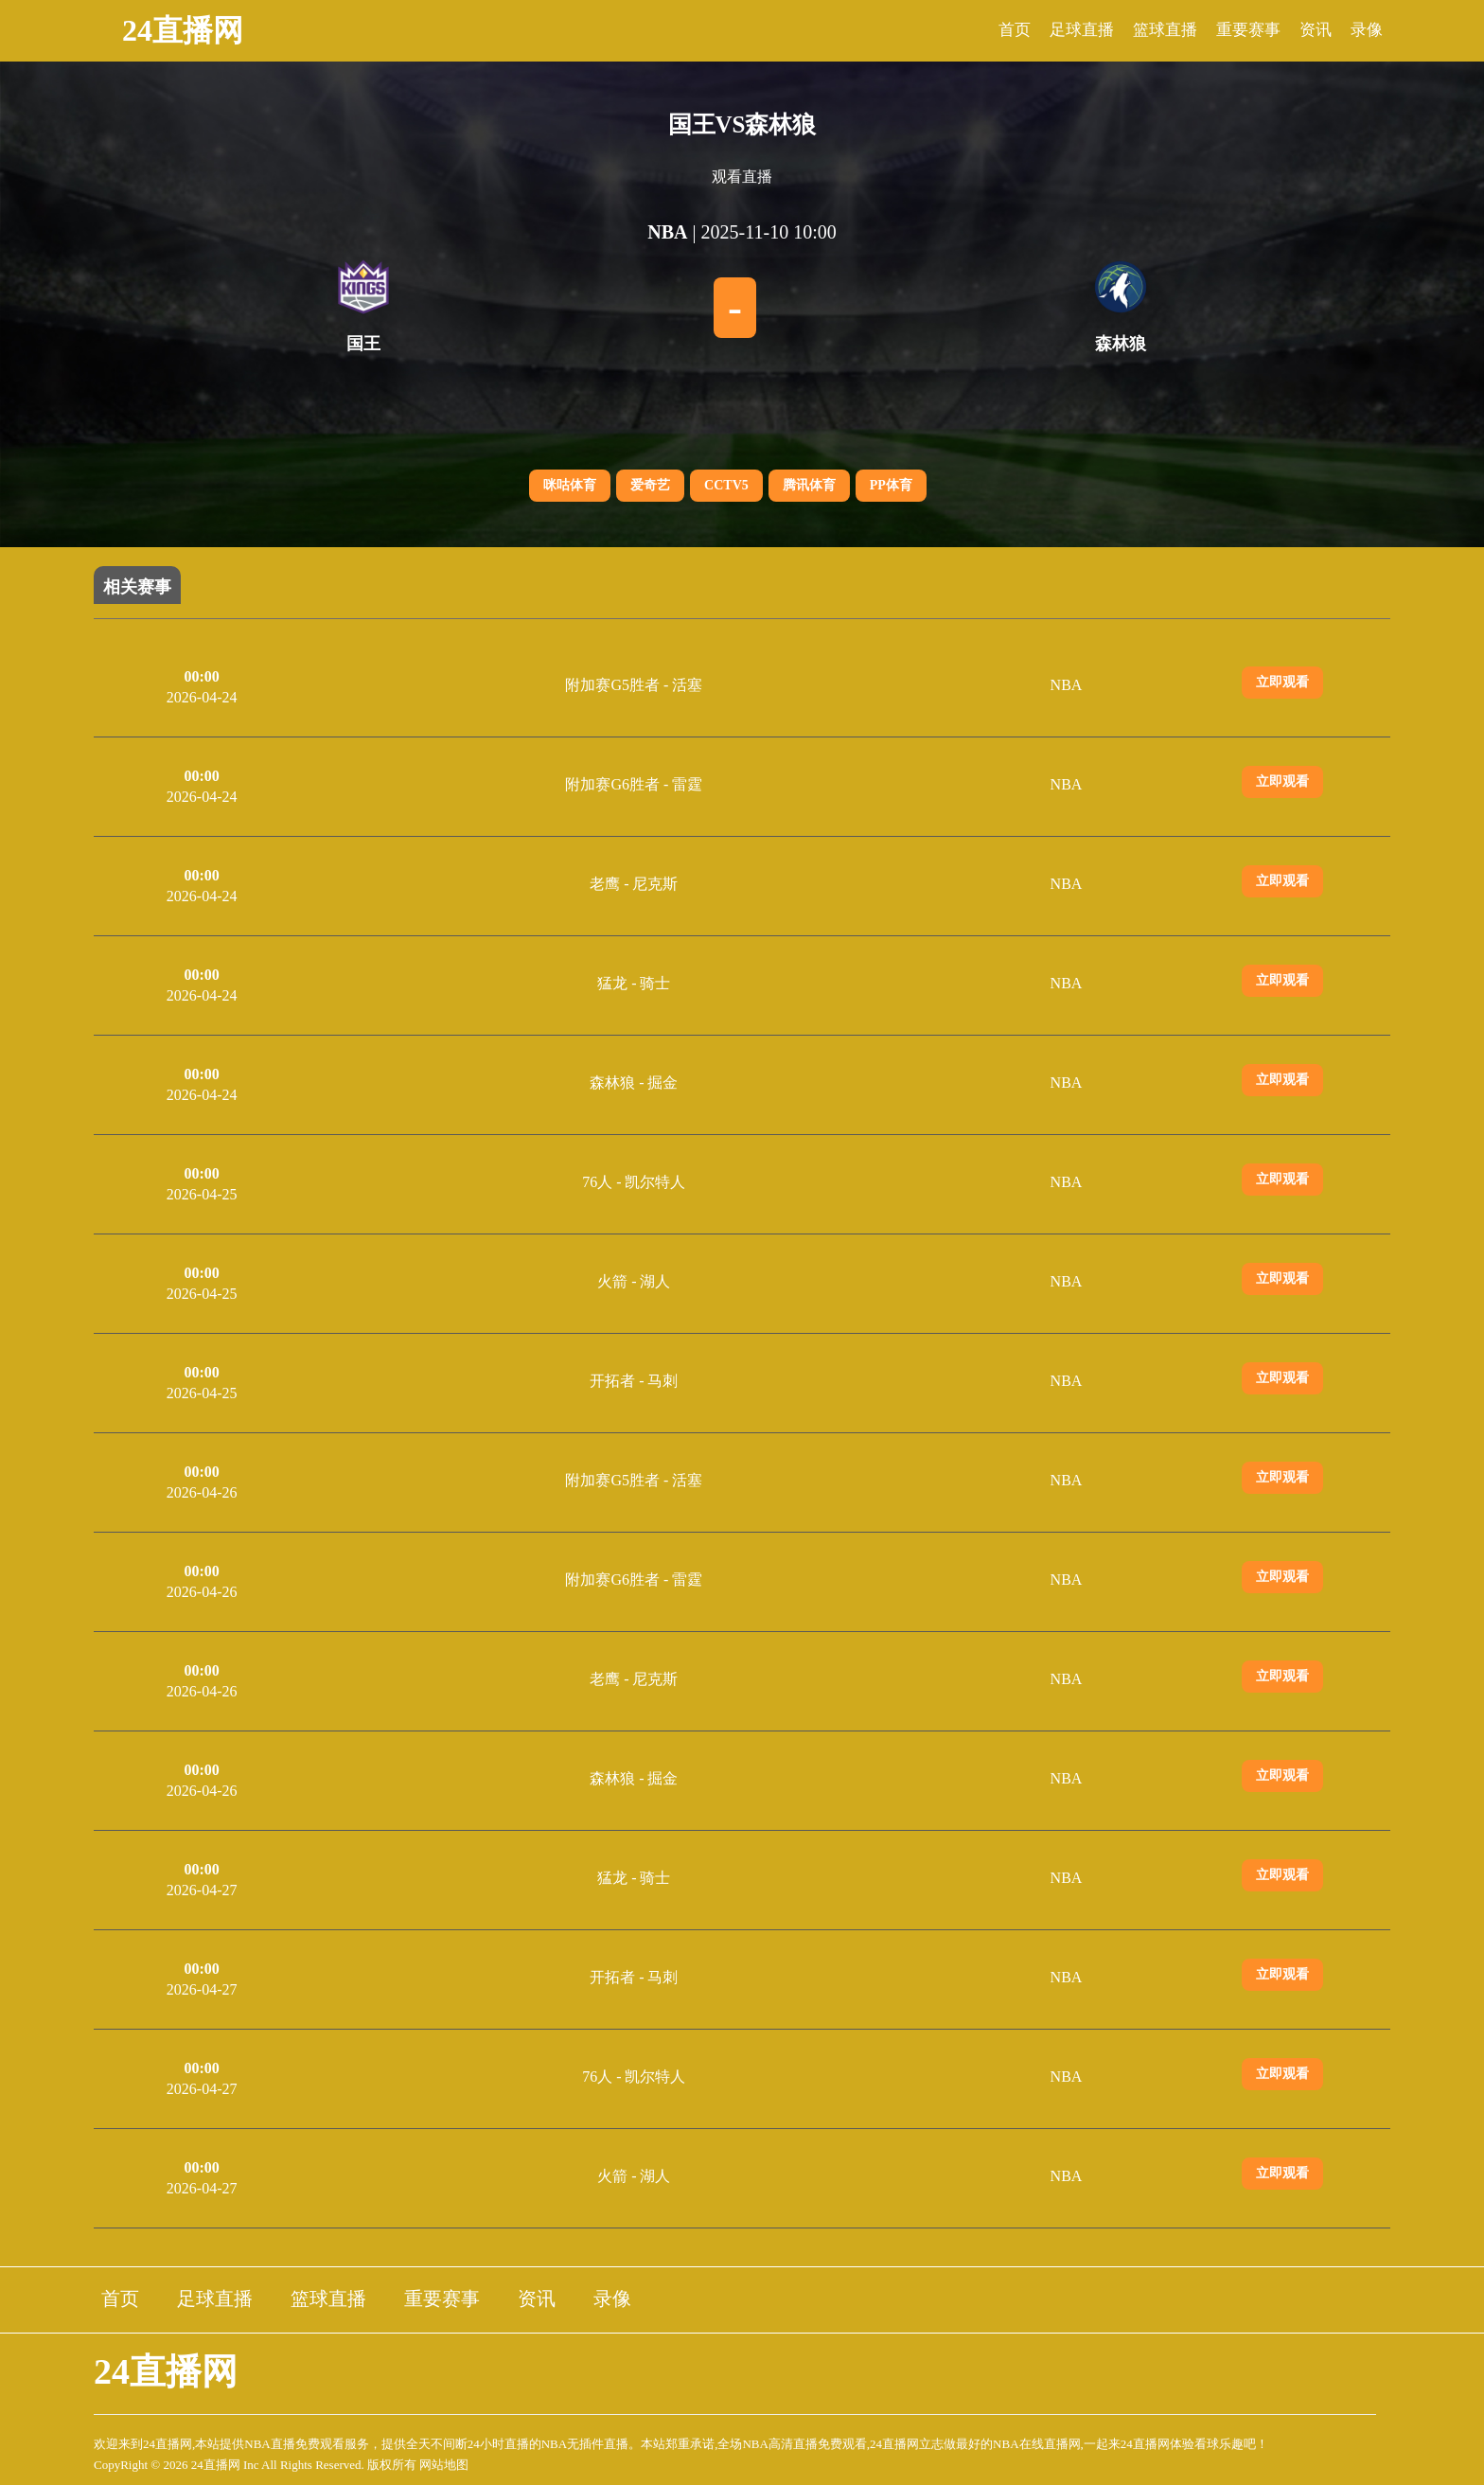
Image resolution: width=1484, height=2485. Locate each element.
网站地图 (443, 2465)
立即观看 (1282, 682)
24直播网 (182, 30)
